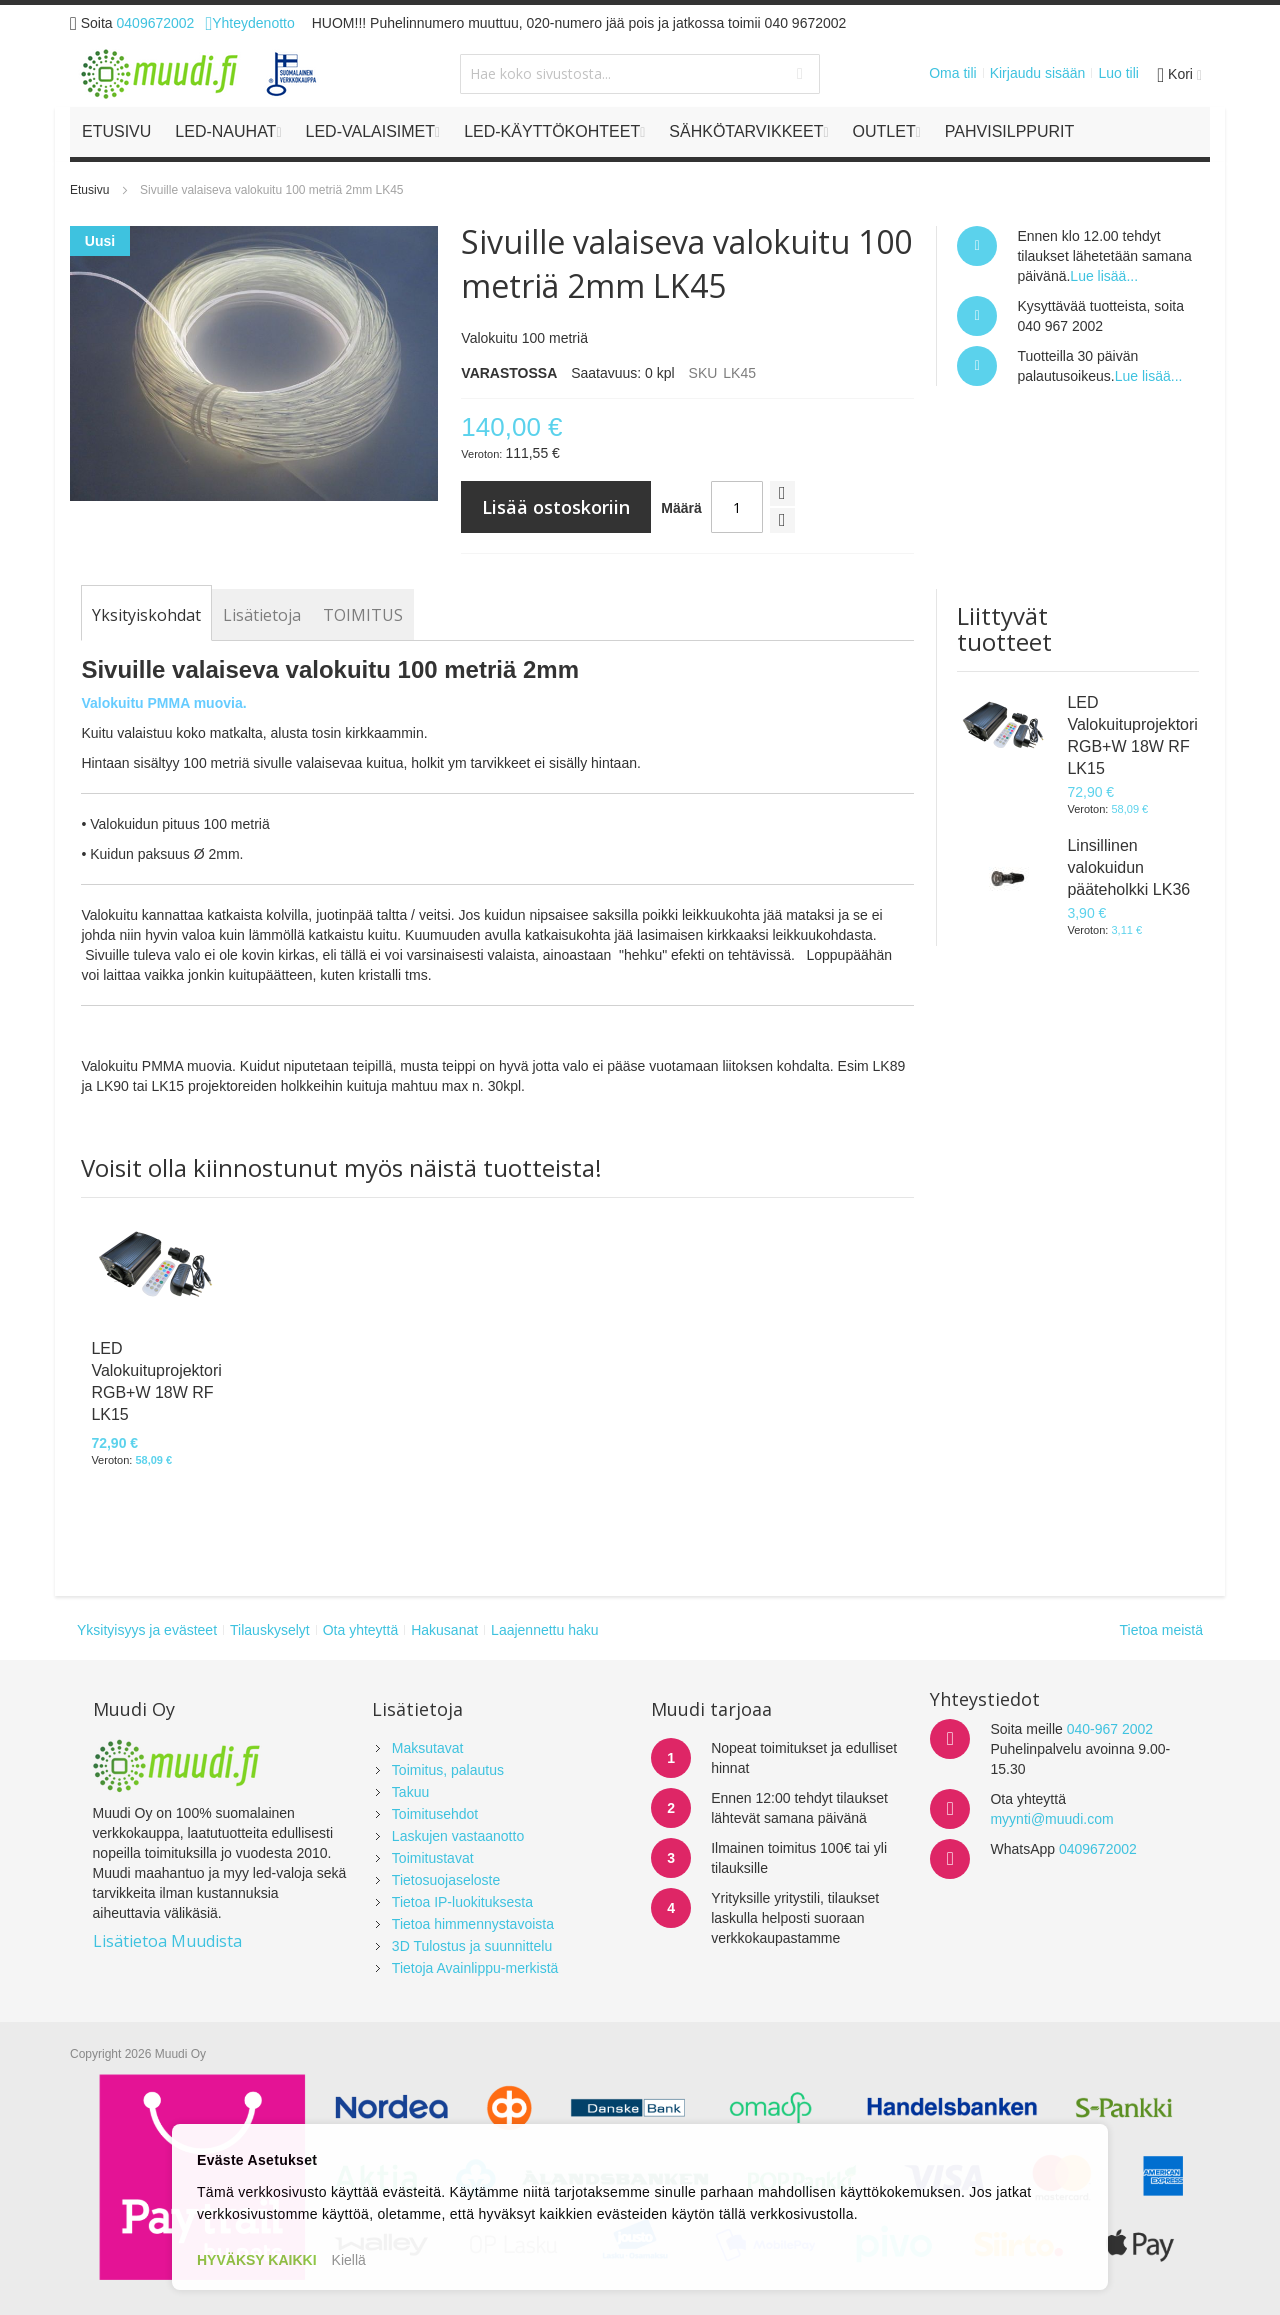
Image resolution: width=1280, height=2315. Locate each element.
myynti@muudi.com (1051, 1819)
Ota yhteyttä (360, 1630)
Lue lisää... (1104, 276)
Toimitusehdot (435, 1814)
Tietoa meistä (1161, 1630)
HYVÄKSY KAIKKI (257, 2260)
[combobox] (640, 74)
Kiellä (349, 2260)
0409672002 (156, 23)
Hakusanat (444, 1630)
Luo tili (1118, 73)
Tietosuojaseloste (446, 1880)
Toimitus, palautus (448, 1770)
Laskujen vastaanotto (458, 1836)
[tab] (146, 615)
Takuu (410, 1792)
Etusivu (89, 190)
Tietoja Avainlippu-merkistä (475, 1968)
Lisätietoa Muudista (167, 1941)
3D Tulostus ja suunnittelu (472, 1946)
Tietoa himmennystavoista (473, 1924)
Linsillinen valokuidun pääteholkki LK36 (1128, 867)
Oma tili (952, 73)
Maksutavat (428, 1748)
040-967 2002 (1110, 1729)
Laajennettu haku (544, 1630)
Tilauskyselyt (270, 1630)
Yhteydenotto (249, 23)
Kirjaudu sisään (1038, 73)
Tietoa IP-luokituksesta (462, 1902)
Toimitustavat (433, 1858)
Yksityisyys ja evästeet (147, 1630)
